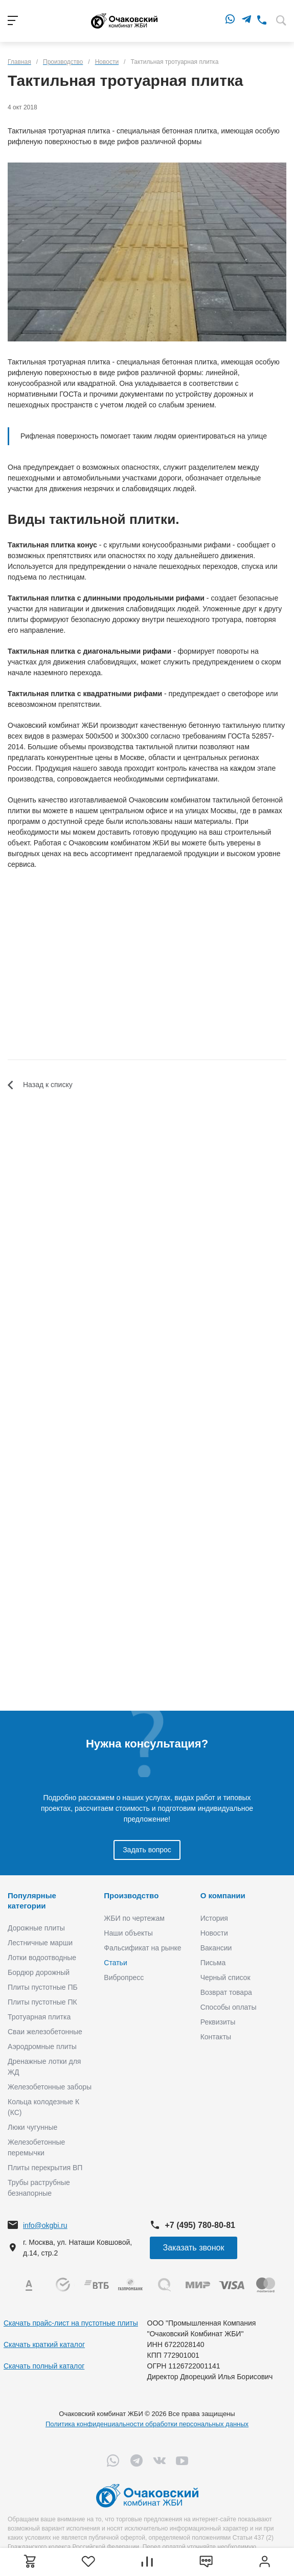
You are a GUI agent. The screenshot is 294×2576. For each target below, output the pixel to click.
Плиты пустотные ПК (42, 2002)
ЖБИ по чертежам (134, 1918)
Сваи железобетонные (45, 2032)
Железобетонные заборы (50, 2087)
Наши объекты (128, 1933)
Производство (131, 1895)
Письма (213, 1963)
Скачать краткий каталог (44, 2344)
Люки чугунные (32, 2127)
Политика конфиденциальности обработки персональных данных (147, 2424)
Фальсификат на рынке (142, 1948)
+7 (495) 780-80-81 (200, 2225)
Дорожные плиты (36, 1928)
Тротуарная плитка (39, 2017)
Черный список (225, 1977)
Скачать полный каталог (44, 2366)
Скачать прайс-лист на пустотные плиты (71, 2323)
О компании (222, 1895)
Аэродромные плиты (42, 2046)
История (214, 1918)
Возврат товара (226, 1992)
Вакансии (216, 1948)
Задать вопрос (147, 1850)
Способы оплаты (228, 2007)
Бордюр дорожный (39, 1972)
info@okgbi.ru (45, 2225)
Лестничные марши (40, 1943)
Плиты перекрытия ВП (45, 2168)
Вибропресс (124, 1977)
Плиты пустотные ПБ (43, 1987)
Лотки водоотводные (42, 1957)
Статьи (115, 1963)
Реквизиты (218, 2022)
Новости (214, 1933)
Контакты (215, 2037)
